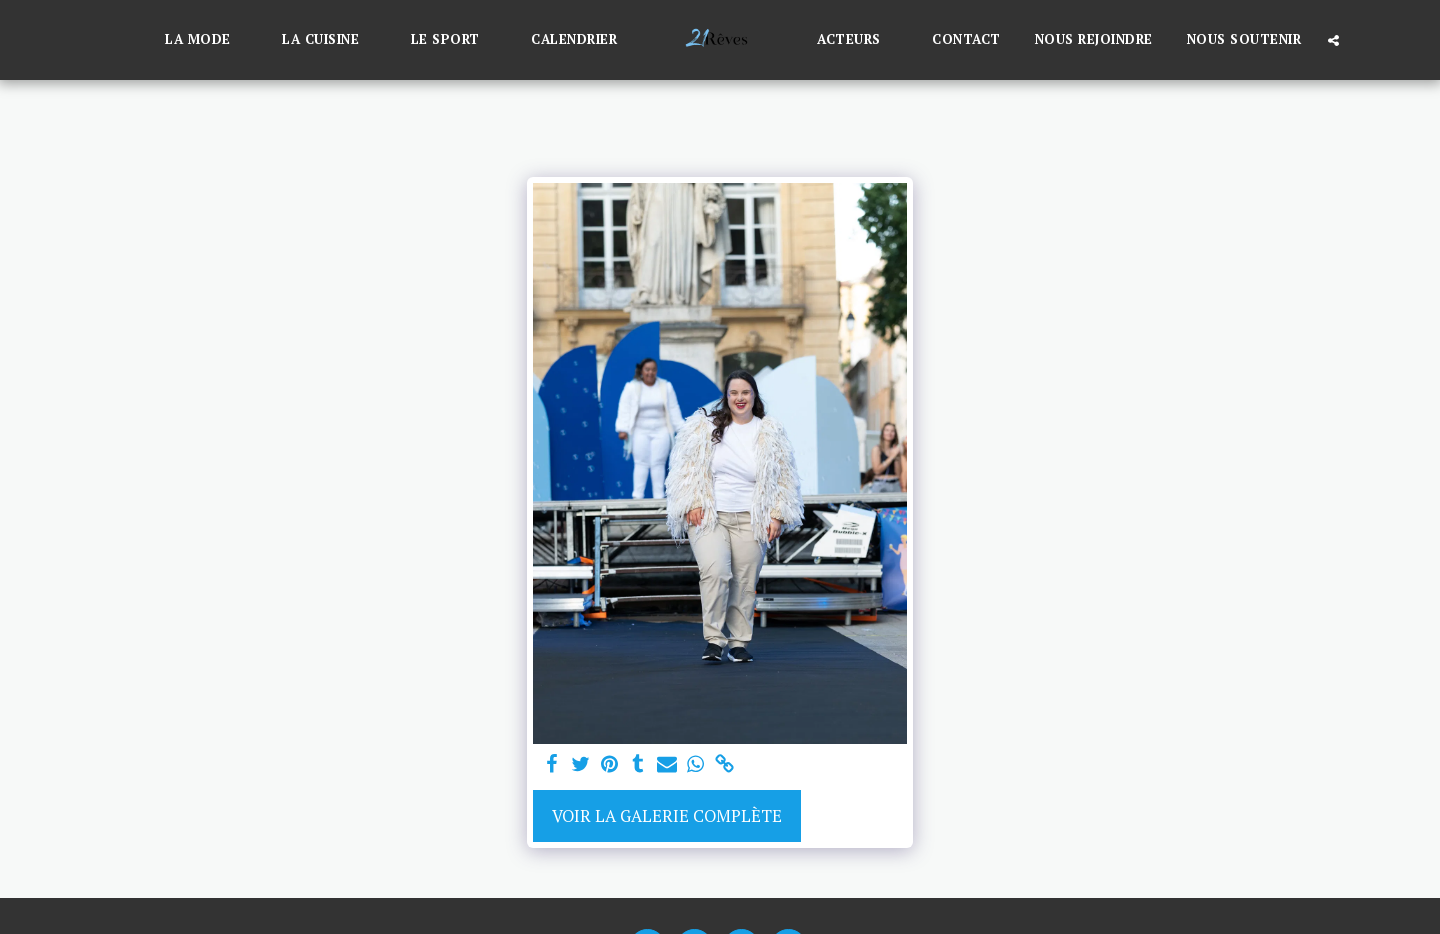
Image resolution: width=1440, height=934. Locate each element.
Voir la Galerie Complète (667, 816)
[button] (206, 40)
